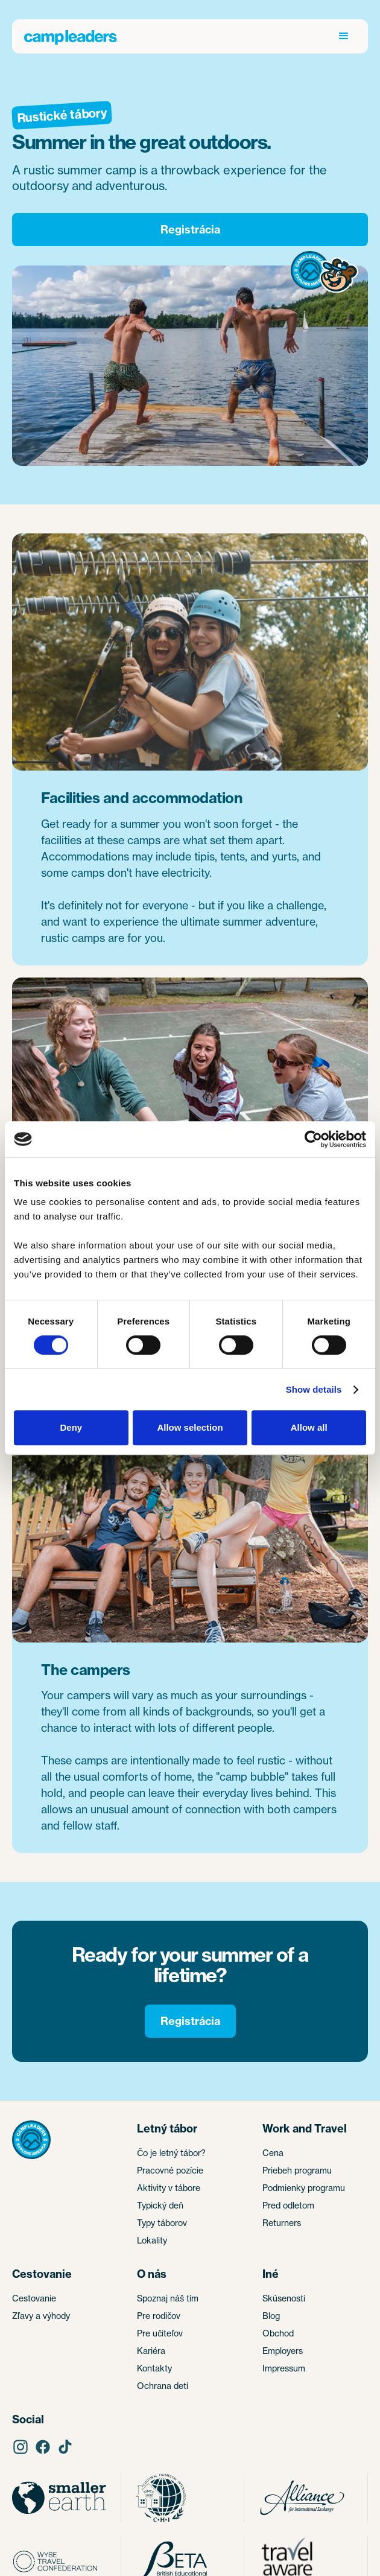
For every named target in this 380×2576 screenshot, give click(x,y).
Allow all (309, 1427)
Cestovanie (34, 2298)
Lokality (152, 2240)
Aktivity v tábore (168, 2188)
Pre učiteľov (160, 2333)
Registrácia (190, 230)
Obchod (278, 2333)
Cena (272, 2153)
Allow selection (190, 1427)
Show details (314, 1389)
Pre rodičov (158, 2315)
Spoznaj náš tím (167, 2298)
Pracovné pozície (170, 2170)
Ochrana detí (162, 2385)
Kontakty (154, 2368)
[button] (344, 36)
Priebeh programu (297, 2170)
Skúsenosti (283, 2298)
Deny (71, 1427)
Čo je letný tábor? (171, 2153)
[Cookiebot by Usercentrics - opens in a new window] (313, 1139)
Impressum (283, 2368)
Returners (281, 2223)
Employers (282, 2350)
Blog (271, 2315)
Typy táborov (162, 2223)
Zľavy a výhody (41, 2315)
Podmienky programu (303, 2188)
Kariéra (151, 2350)
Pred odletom (288, 2205)
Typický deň (160, 2205)
